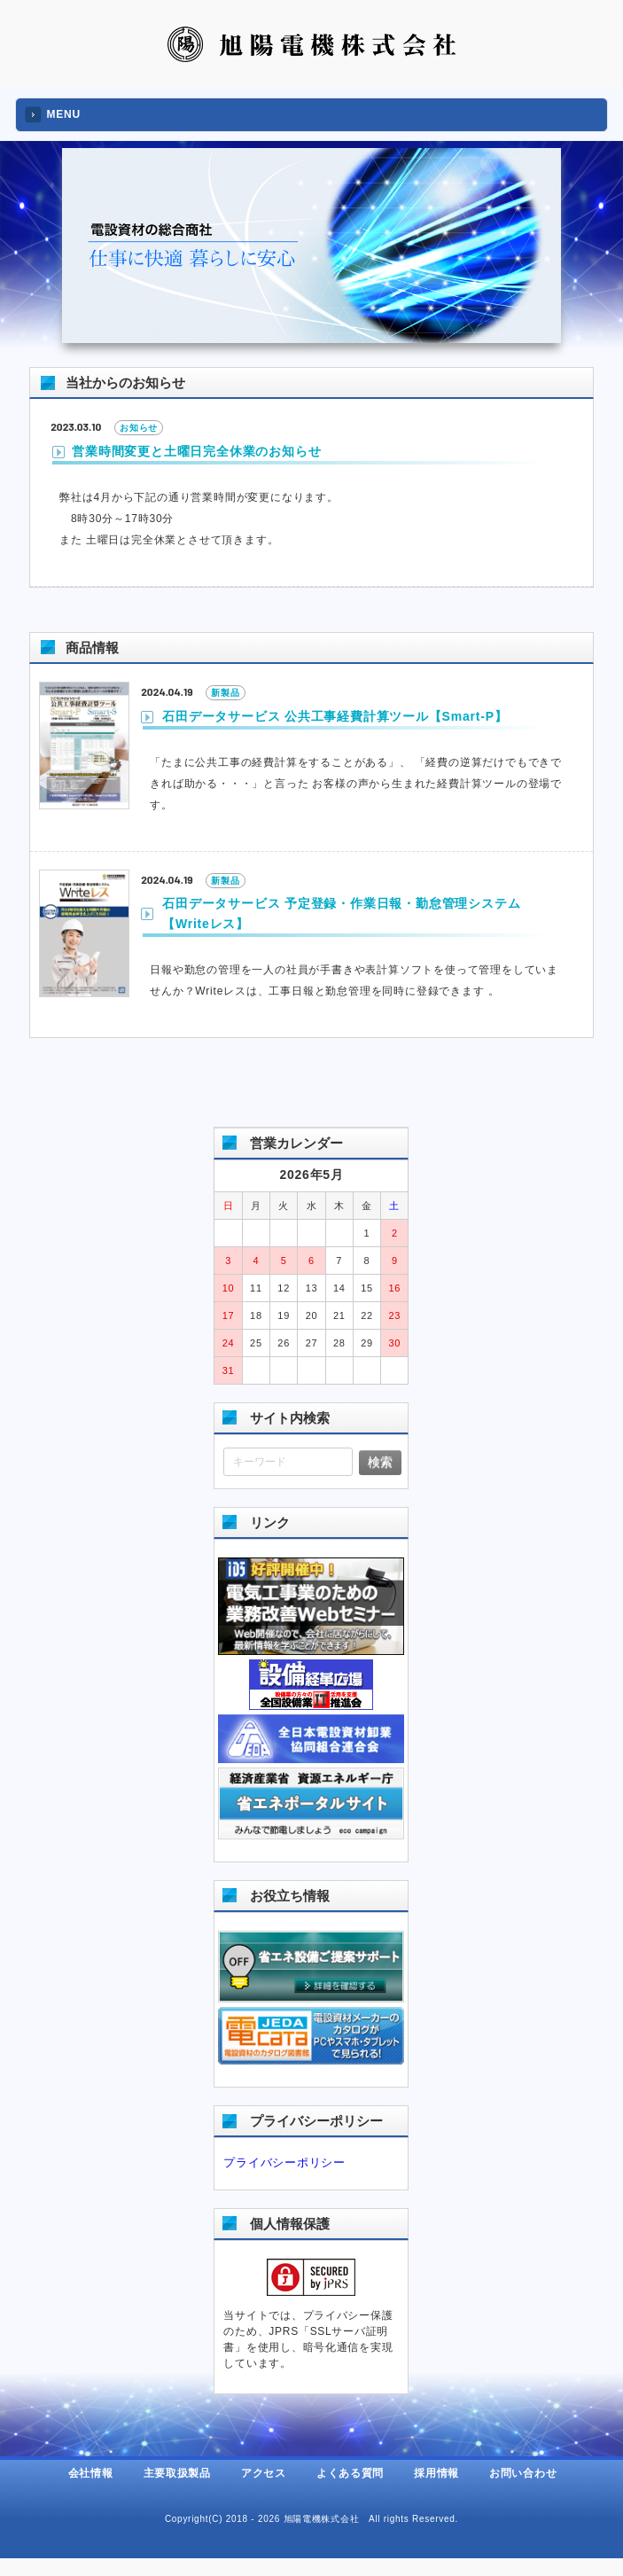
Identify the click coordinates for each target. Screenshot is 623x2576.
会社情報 (90, 2473)
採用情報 (436, 2473)
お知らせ (139, 428)
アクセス (263, 2473)
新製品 (225, 693)
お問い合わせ (523, 2473)
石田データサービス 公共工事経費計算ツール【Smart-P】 (335, 716)
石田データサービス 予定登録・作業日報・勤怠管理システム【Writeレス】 (341, 913)
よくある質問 (350, 2473)
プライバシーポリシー (284, 2162)
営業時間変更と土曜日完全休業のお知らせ (196, 451)
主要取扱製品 (177, 2473)
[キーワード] (288, 1462)
